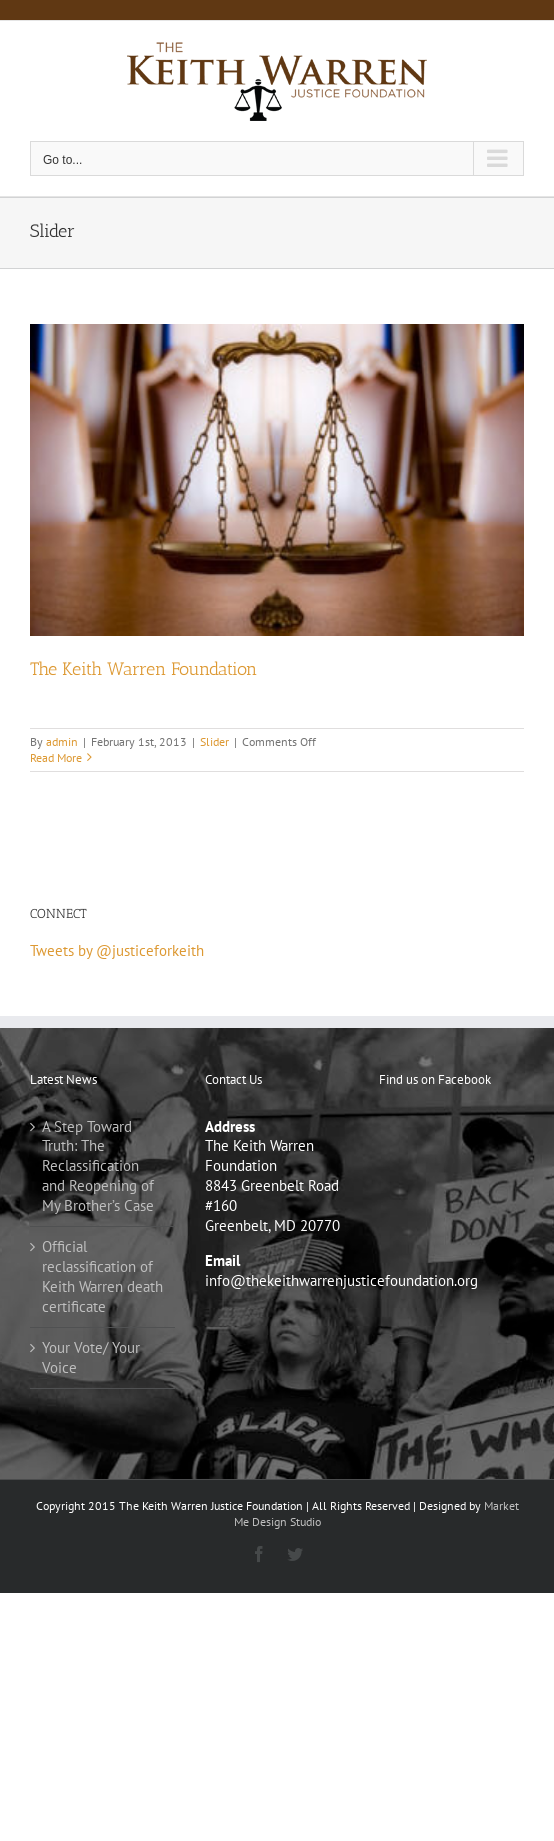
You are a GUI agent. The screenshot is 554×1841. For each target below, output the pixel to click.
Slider (214, 741)
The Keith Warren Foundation (143, 669)
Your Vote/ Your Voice (91, 1357)
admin (62, 741)
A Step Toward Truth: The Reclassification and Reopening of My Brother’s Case (98, 1166)
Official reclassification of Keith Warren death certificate (102, 1276)
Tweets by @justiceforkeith (117, 950)
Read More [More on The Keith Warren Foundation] (56, 757)
